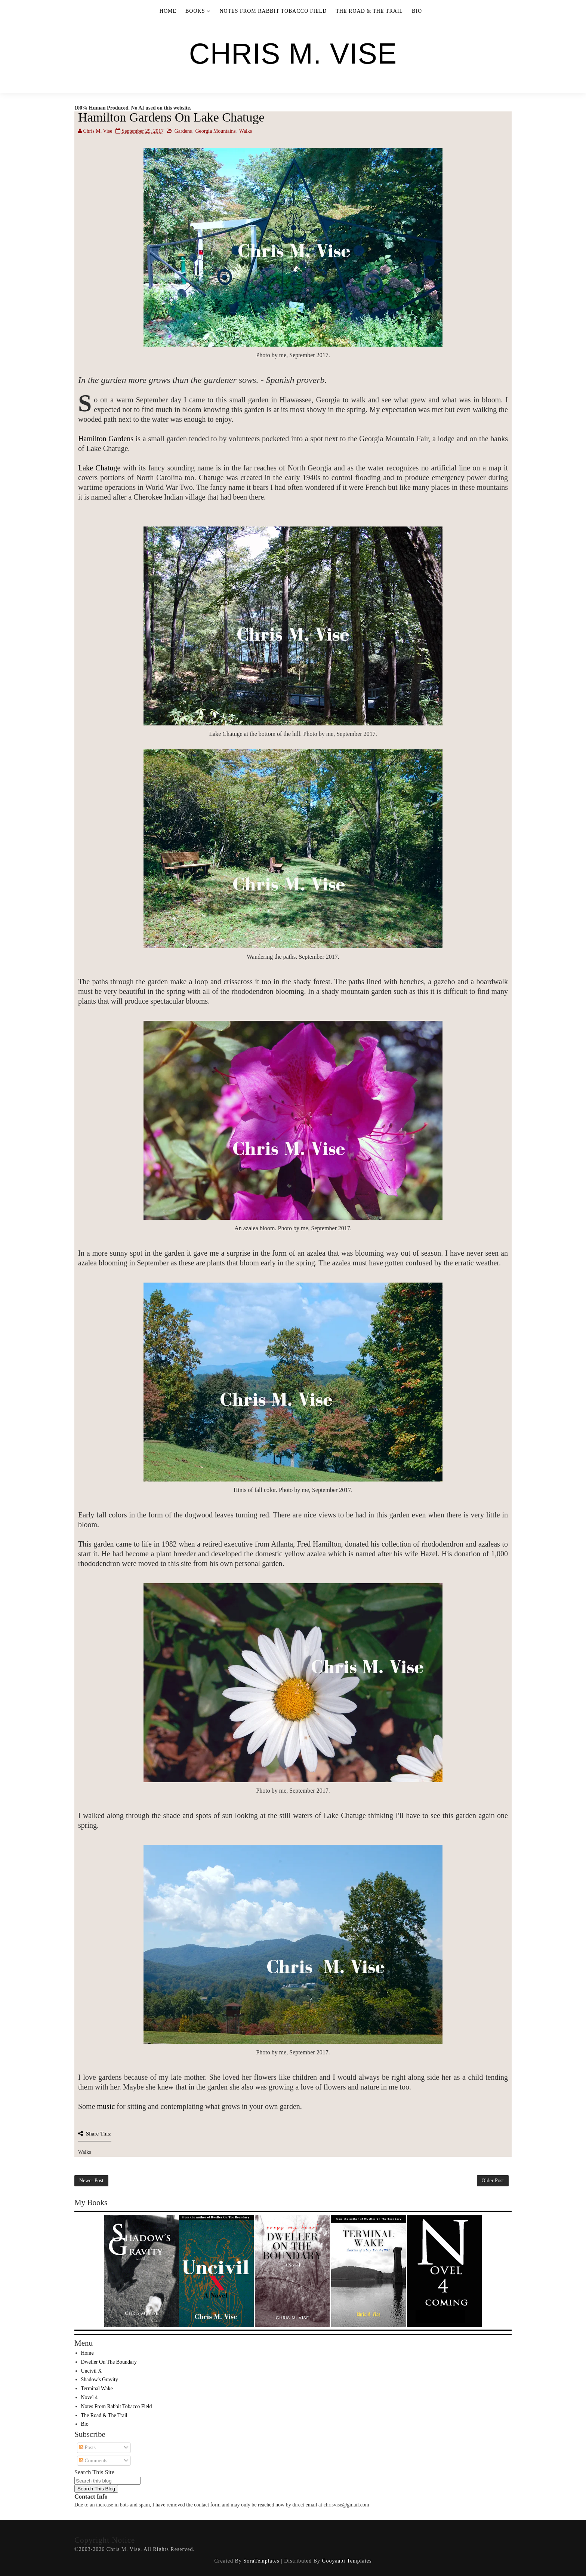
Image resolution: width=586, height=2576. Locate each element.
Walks (245, 131)
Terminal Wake (97, 2388)
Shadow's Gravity (99, 2379)
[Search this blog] (107, 2481)
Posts (87, 2447)
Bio (417, 11)
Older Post (493, 2180)
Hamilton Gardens (105, 439)
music (106, 2106)
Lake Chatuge (99, 468)
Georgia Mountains (215, 131)
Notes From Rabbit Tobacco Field (273, 11)
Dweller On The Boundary (109, 2362)
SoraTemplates (261, 2561)
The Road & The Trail (369, 11)
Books (195, 11)
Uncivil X (91, 2371)
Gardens (183, 131)
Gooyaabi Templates (347, 2561)
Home (168, 11)
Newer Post (91, 2180)
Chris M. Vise (293, 53)
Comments (93, 2460)
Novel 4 (89, 2397)
